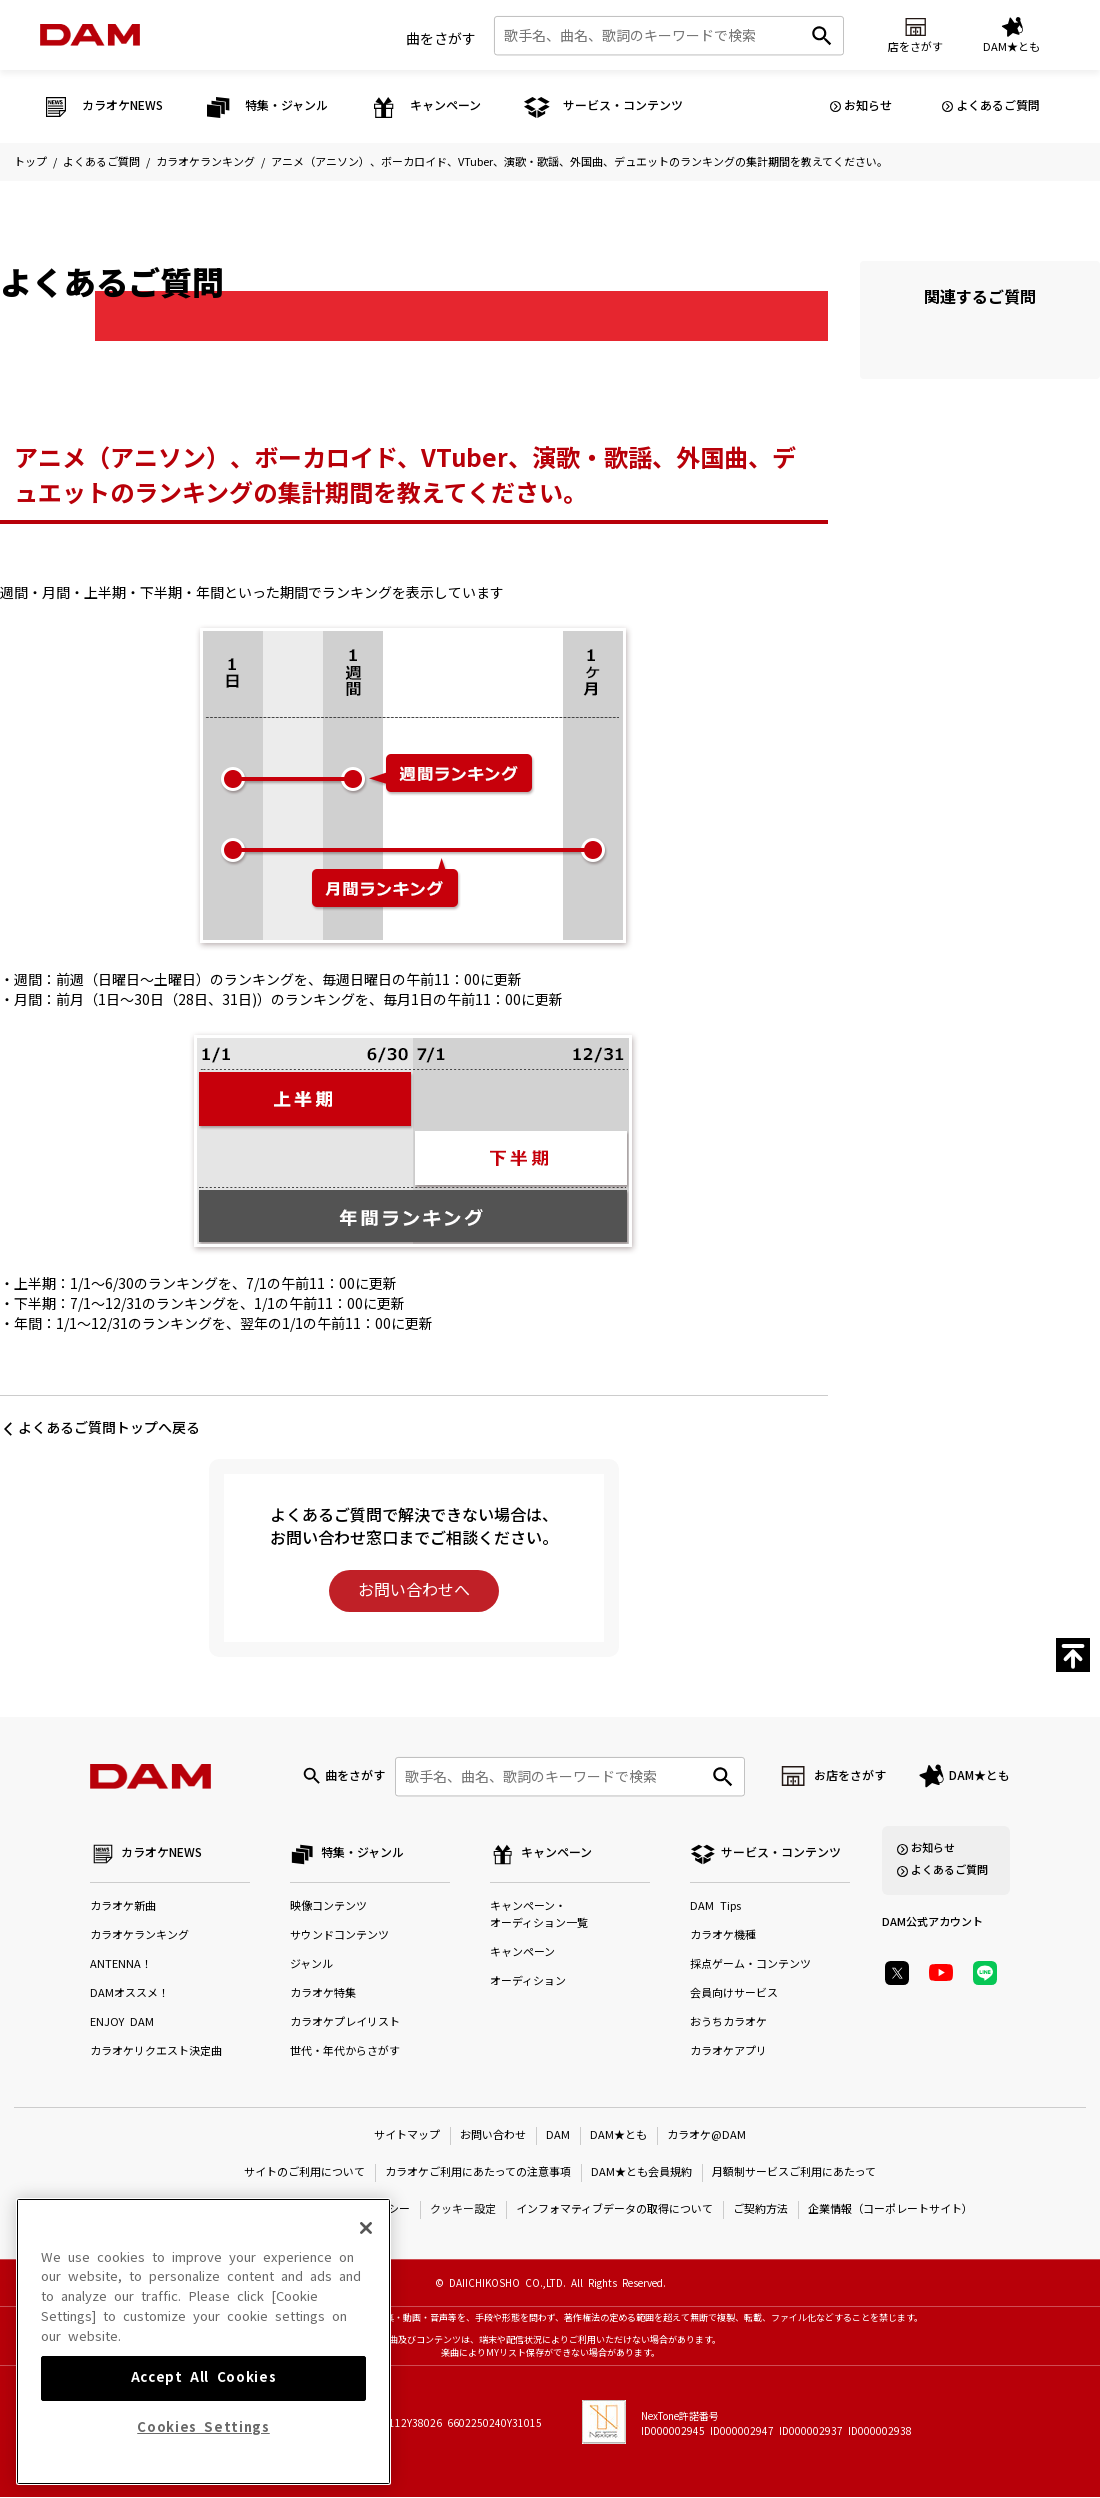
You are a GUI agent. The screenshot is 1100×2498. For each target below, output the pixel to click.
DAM (558, 2135)
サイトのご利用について (304, 2172)
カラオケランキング (205, 162)
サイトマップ (407, 2135)
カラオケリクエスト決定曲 (156, 2052)
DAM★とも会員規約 (641, 2172)
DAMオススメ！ (129, 1994)
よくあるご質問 (998, 106)
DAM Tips (715, 1907)
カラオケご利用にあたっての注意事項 (478, 2172)
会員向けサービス (734, 1994)
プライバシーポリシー (355, 2209)
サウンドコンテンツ (339, 1936)
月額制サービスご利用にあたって (794, 2172)
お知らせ (868, 106)
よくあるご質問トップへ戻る (109, 1428)
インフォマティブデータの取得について (614, 2209)
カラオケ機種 (723, 1936)
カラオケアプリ (728, 2052)
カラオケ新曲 (123, 1907)
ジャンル (311, 1965)
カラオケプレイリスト (345, 2023)
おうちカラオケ (728, 2023)
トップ (30, 162)
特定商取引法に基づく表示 (214, 2209)
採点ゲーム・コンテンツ (750, 1965)
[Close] (366, 2370)
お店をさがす (850, 1776)
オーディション (528, 1982)
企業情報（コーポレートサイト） (890, 2209)
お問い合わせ (493, 2135)
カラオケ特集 (323, 1994)
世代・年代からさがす (345, 2052)
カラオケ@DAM (706, 2135)
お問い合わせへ (414, 1590)
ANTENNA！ (121, 1965)
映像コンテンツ (328, 1907)
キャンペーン (522, 1953)
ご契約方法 (760, 2209)
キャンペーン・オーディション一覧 (539, 1916)
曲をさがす (441, 39)
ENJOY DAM (122, 2023)
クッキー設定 (463, 2209)
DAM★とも (979, 1776)
